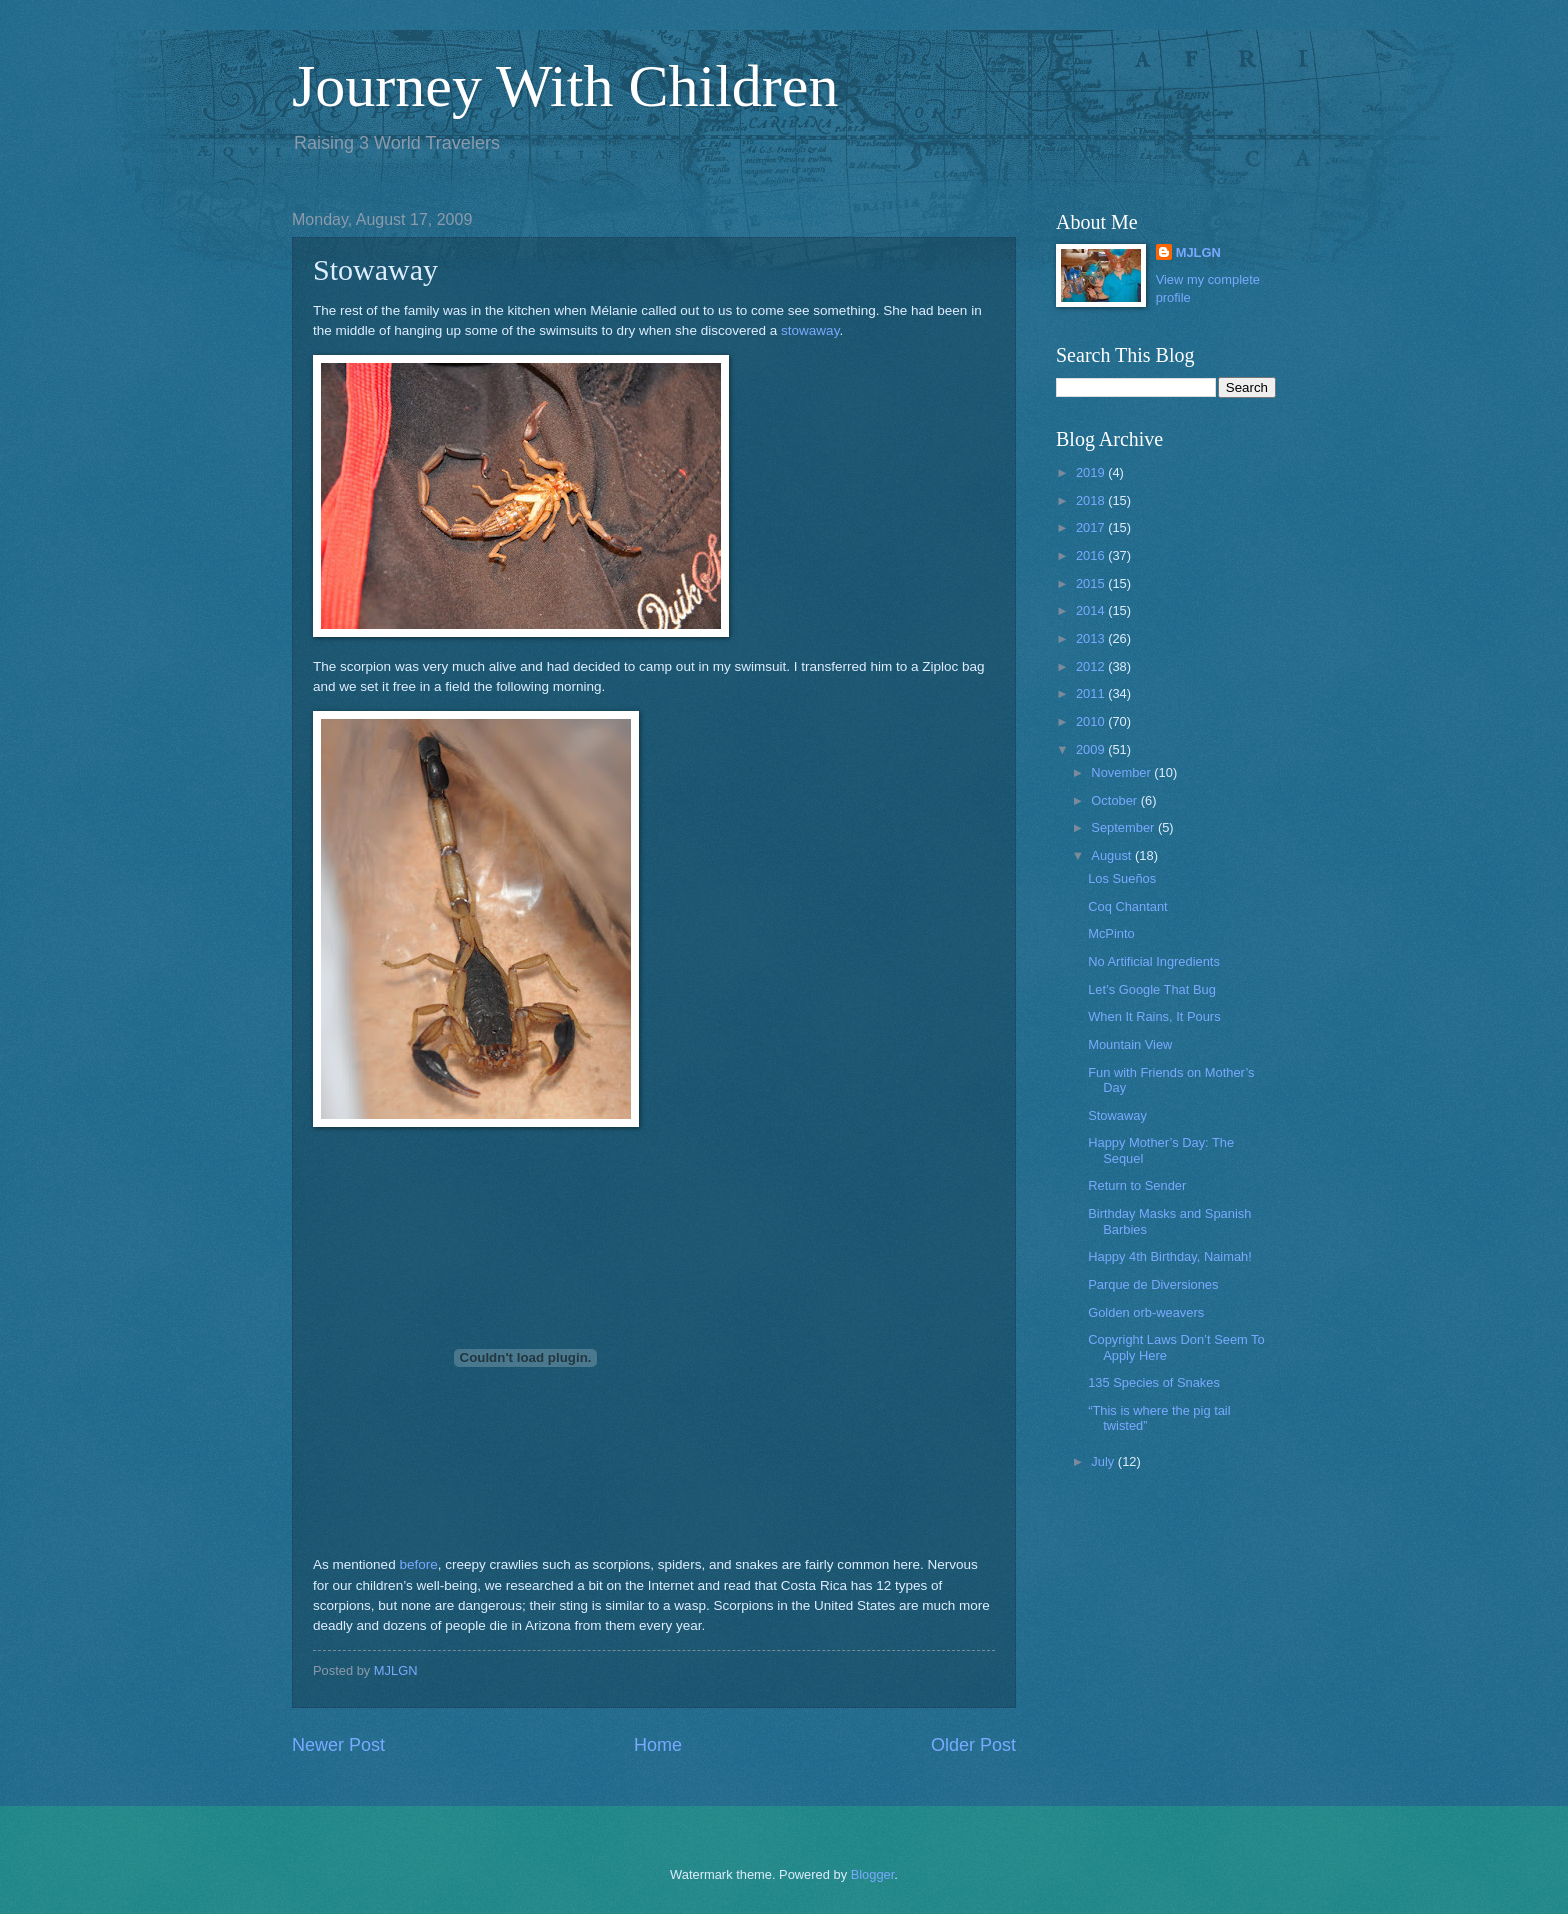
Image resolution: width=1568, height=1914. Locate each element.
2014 (1092, 610)
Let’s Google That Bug (1152, 989)
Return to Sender (1137, 1185)
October (1115, 800)
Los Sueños (1122, 878)
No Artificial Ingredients (1154, 961)
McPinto (1111, 933)
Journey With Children (565, 86)
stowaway (810, 330)
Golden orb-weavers (1146, 1312)
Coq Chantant (1127, 906)
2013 (1092, 638)
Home (658, 1745)
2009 (1092, 749)
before (418, 1564)
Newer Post (338, 1745)
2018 (1092, 500)
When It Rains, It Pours (1154, 1016)
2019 (1092, 472)
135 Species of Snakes (1154, 1382)
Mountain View (1130, 1044)
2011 (1092, 693)
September (1124, 827)
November (1122, 772)
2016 (1092, 555)
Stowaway (1117, 1115)
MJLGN (1198, 252)
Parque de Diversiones (1153, 1284)
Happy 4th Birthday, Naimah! (1170, 1256)
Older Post (973, 1745)
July (1104, 1461)
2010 (1092, 721)
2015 (1092, 583)
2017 (1092, 527)
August (1113, 855)
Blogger (873, 1874)
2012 (1092, 666)
